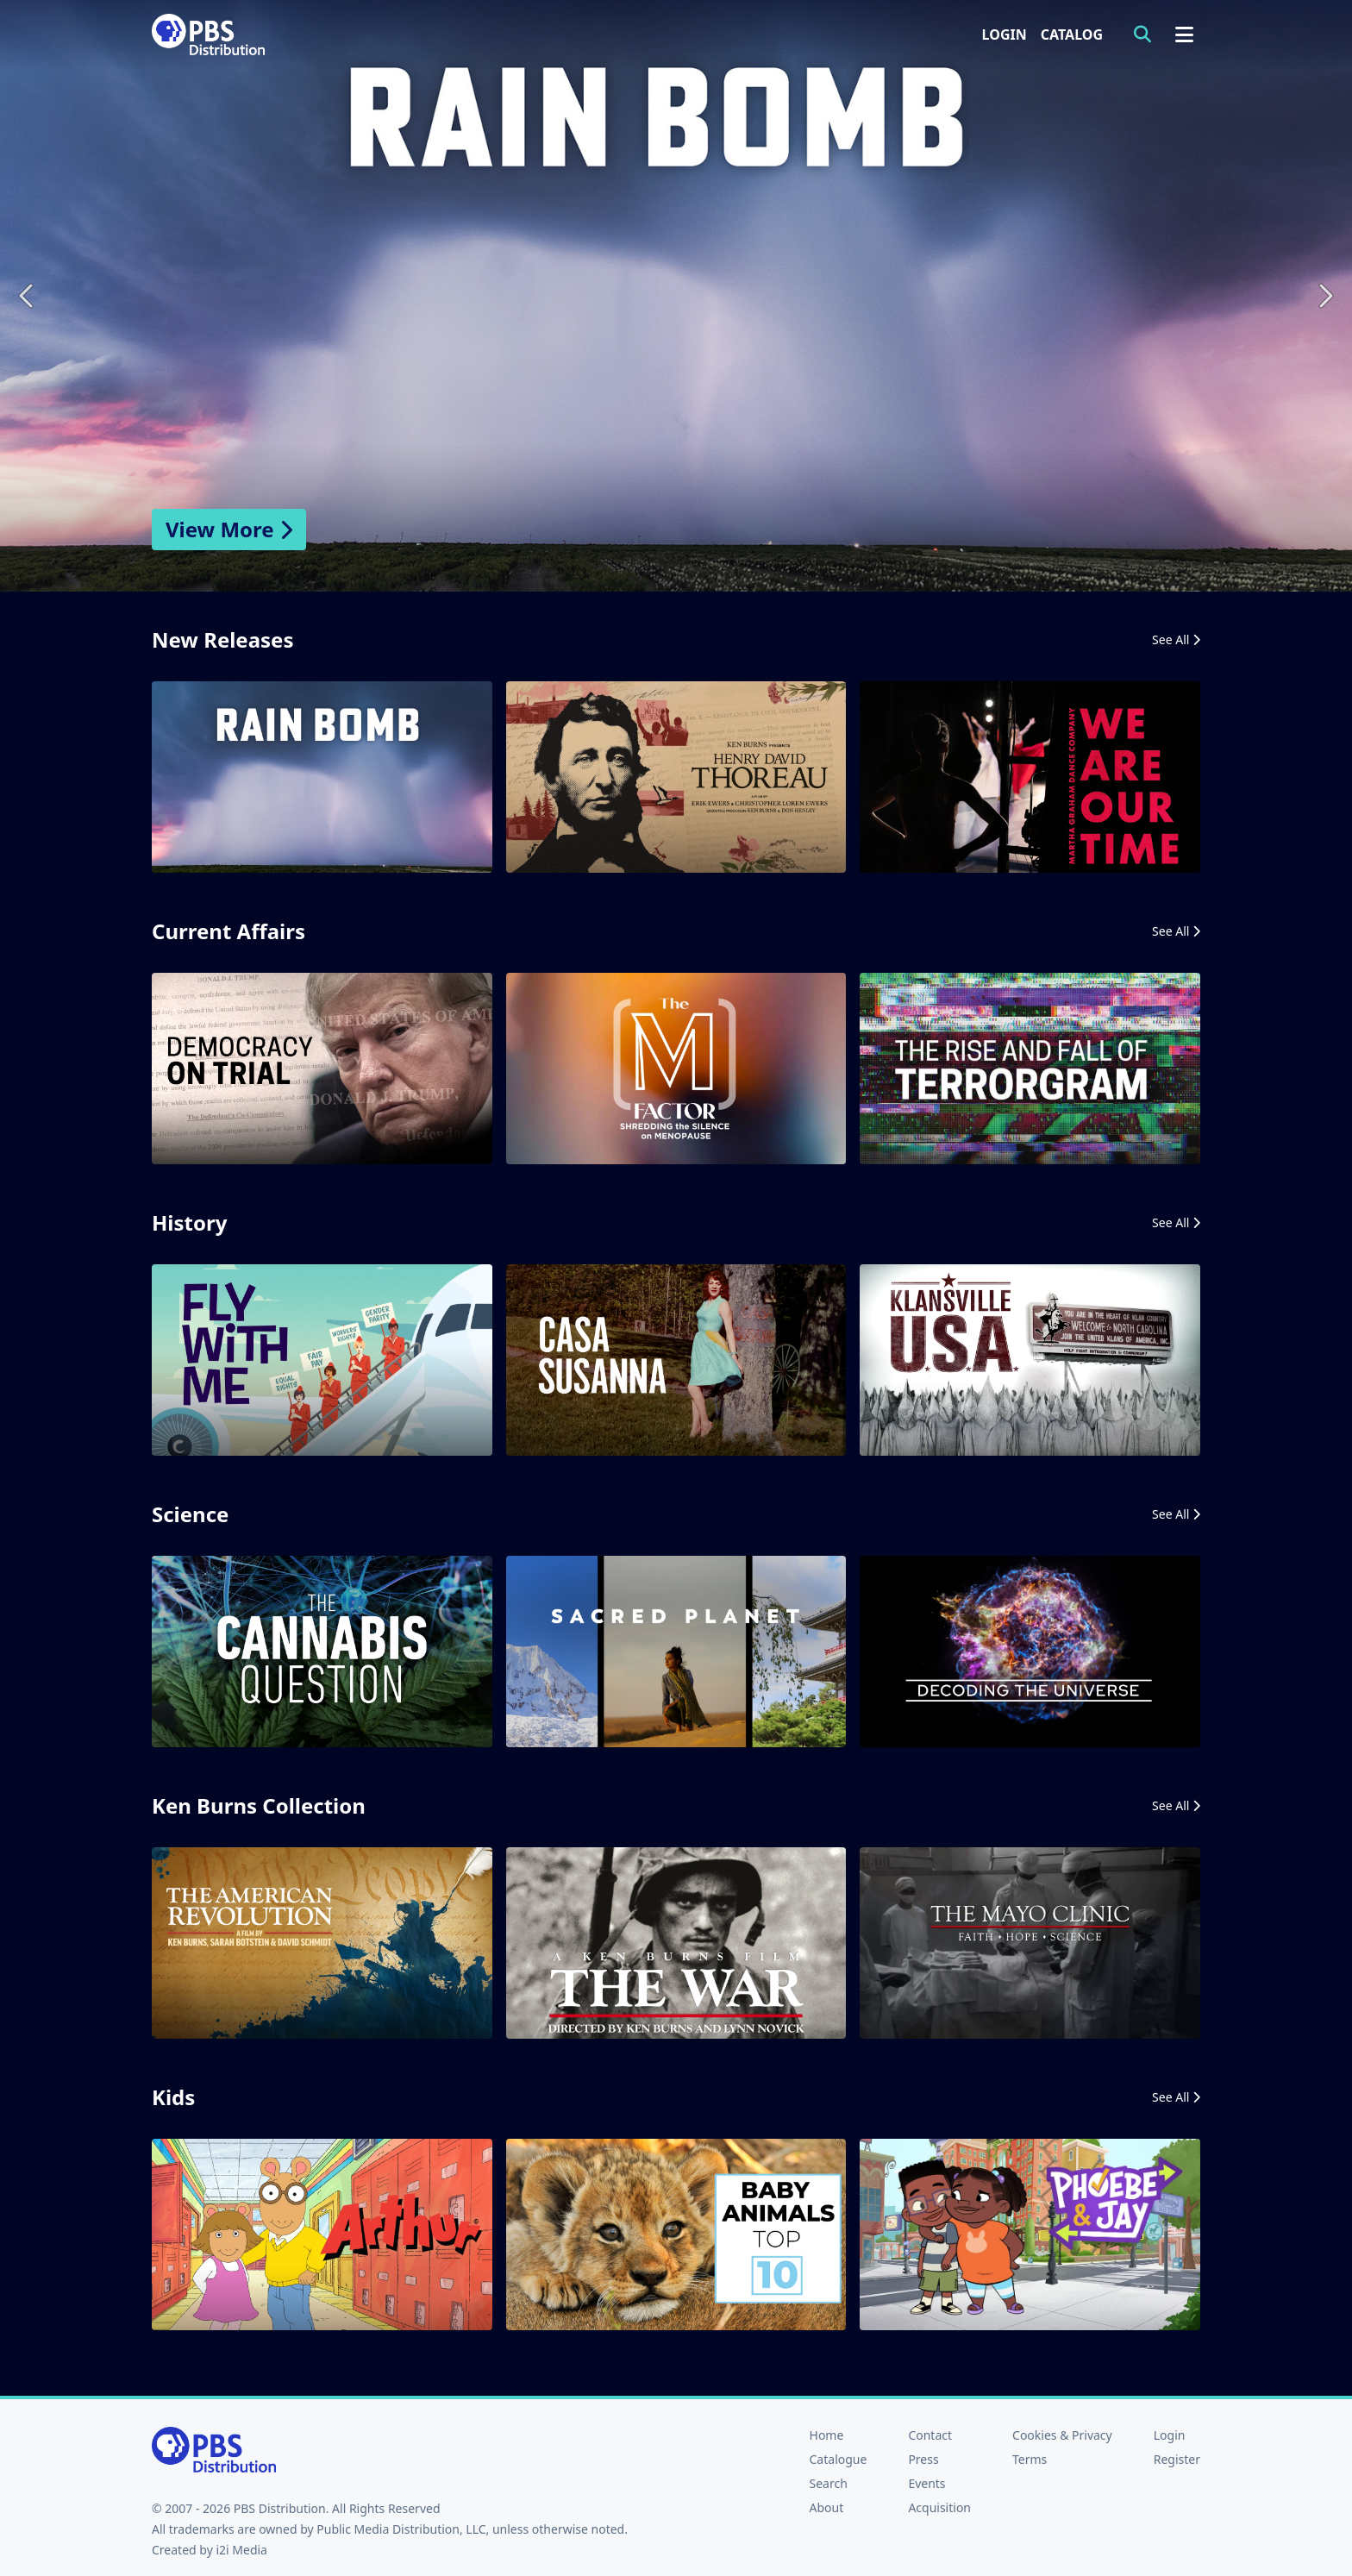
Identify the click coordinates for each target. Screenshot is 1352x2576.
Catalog (1072, 34)
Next (1324, 296)
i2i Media (241, 2550)
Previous (27, 296)
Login (1004, 34)
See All (1176, 639)
